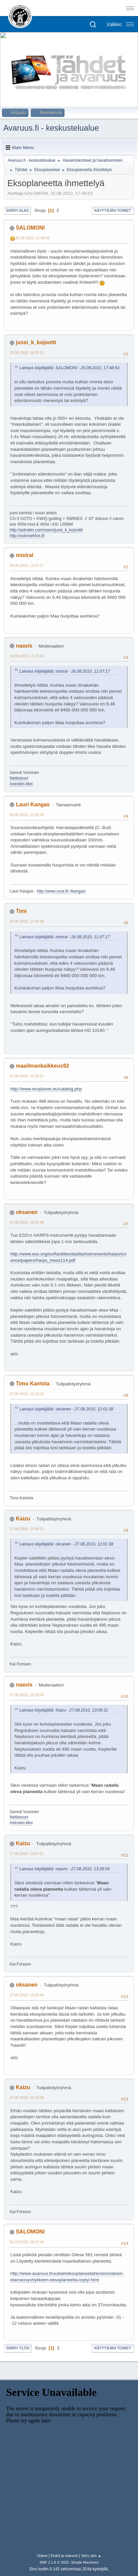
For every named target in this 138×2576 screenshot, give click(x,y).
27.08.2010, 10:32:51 (27, 1076)
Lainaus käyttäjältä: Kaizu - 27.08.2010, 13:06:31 (63, 1710)
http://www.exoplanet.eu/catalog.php (46, 1088)
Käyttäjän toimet (112, 211)
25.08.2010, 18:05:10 (27, 353)
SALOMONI (30, 228)
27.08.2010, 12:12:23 (27, 1394)
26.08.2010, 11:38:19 (27, 815)
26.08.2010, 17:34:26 (27, 921)
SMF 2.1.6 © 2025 (54, 2562)
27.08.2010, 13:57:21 (27, 1854)
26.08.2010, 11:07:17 (27, 565)
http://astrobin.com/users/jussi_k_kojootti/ (46, 530)
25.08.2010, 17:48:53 (32, 238)
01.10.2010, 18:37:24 (27, 2242)
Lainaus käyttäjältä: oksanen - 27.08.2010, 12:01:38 (66, 1409)
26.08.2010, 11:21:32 (27, 656)
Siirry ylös (17, 2348)
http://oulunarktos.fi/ (27, 535)
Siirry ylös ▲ (91, 2556)
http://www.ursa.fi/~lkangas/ (61, 891)
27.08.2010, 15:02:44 (27, 1995)
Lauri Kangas (32, 804)
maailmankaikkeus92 (42, 1066)
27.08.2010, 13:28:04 (27, 1695)
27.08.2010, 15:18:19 (27, 2097)
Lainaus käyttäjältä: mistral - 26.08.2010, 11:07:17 (64, 671)
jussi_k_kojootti (36, 342)
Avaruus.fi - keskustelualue (51, 127)
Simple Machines (85, 2562)
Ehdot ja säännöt (64, 2556)
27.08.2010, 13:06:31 (27, 1529)
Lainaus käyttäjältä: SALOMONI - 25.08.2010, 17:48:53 (69, 368)
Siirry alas (17, 211)
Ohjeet (42, 2556)
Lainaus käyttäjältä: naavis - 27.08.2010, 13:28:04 (64, 1869)
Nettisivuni (19, 778)
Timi (21, 911)
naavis (24, 646)
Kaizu (23, 1518)
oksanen (26, 1212)
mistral (24, 555)
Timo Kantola (32, 1383)
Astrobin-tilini (21, 784)
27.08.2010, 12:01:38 (27, 1222)
